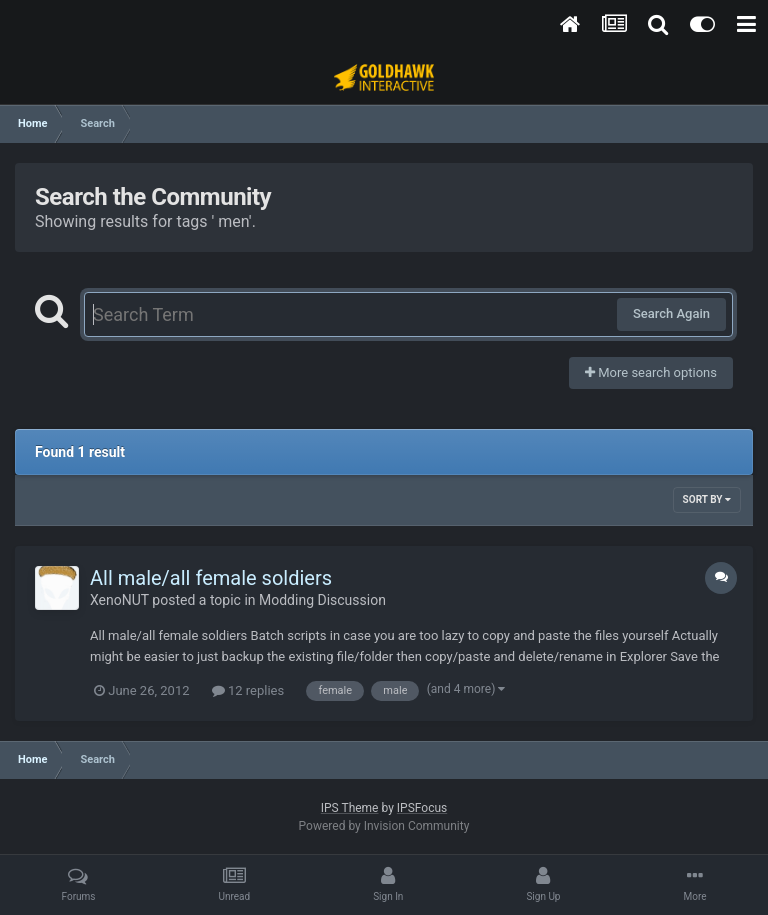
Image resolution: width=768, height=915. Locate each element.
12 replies (248, 690)
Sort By (707, 499)
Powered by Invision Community (384, 826)
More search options (651, 372)
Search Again (671, 313)
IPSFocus (422, 808)
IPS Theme (350, 808)
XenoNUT (119, 600)
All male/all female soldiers (211, 578)
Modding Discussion (322, 600)
